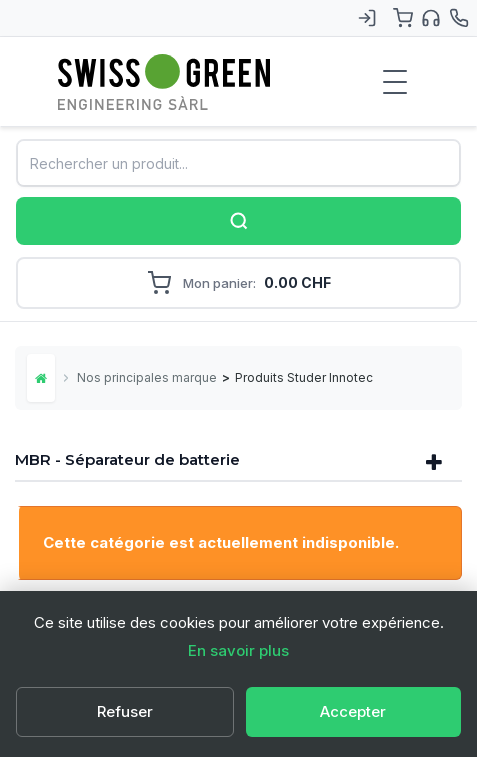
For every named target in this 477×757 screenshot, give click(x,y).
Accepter (353, 711)
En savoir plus (238, 650)
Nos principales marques (147, 377)
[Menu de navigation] (395, 82)
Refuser (125, 711)
